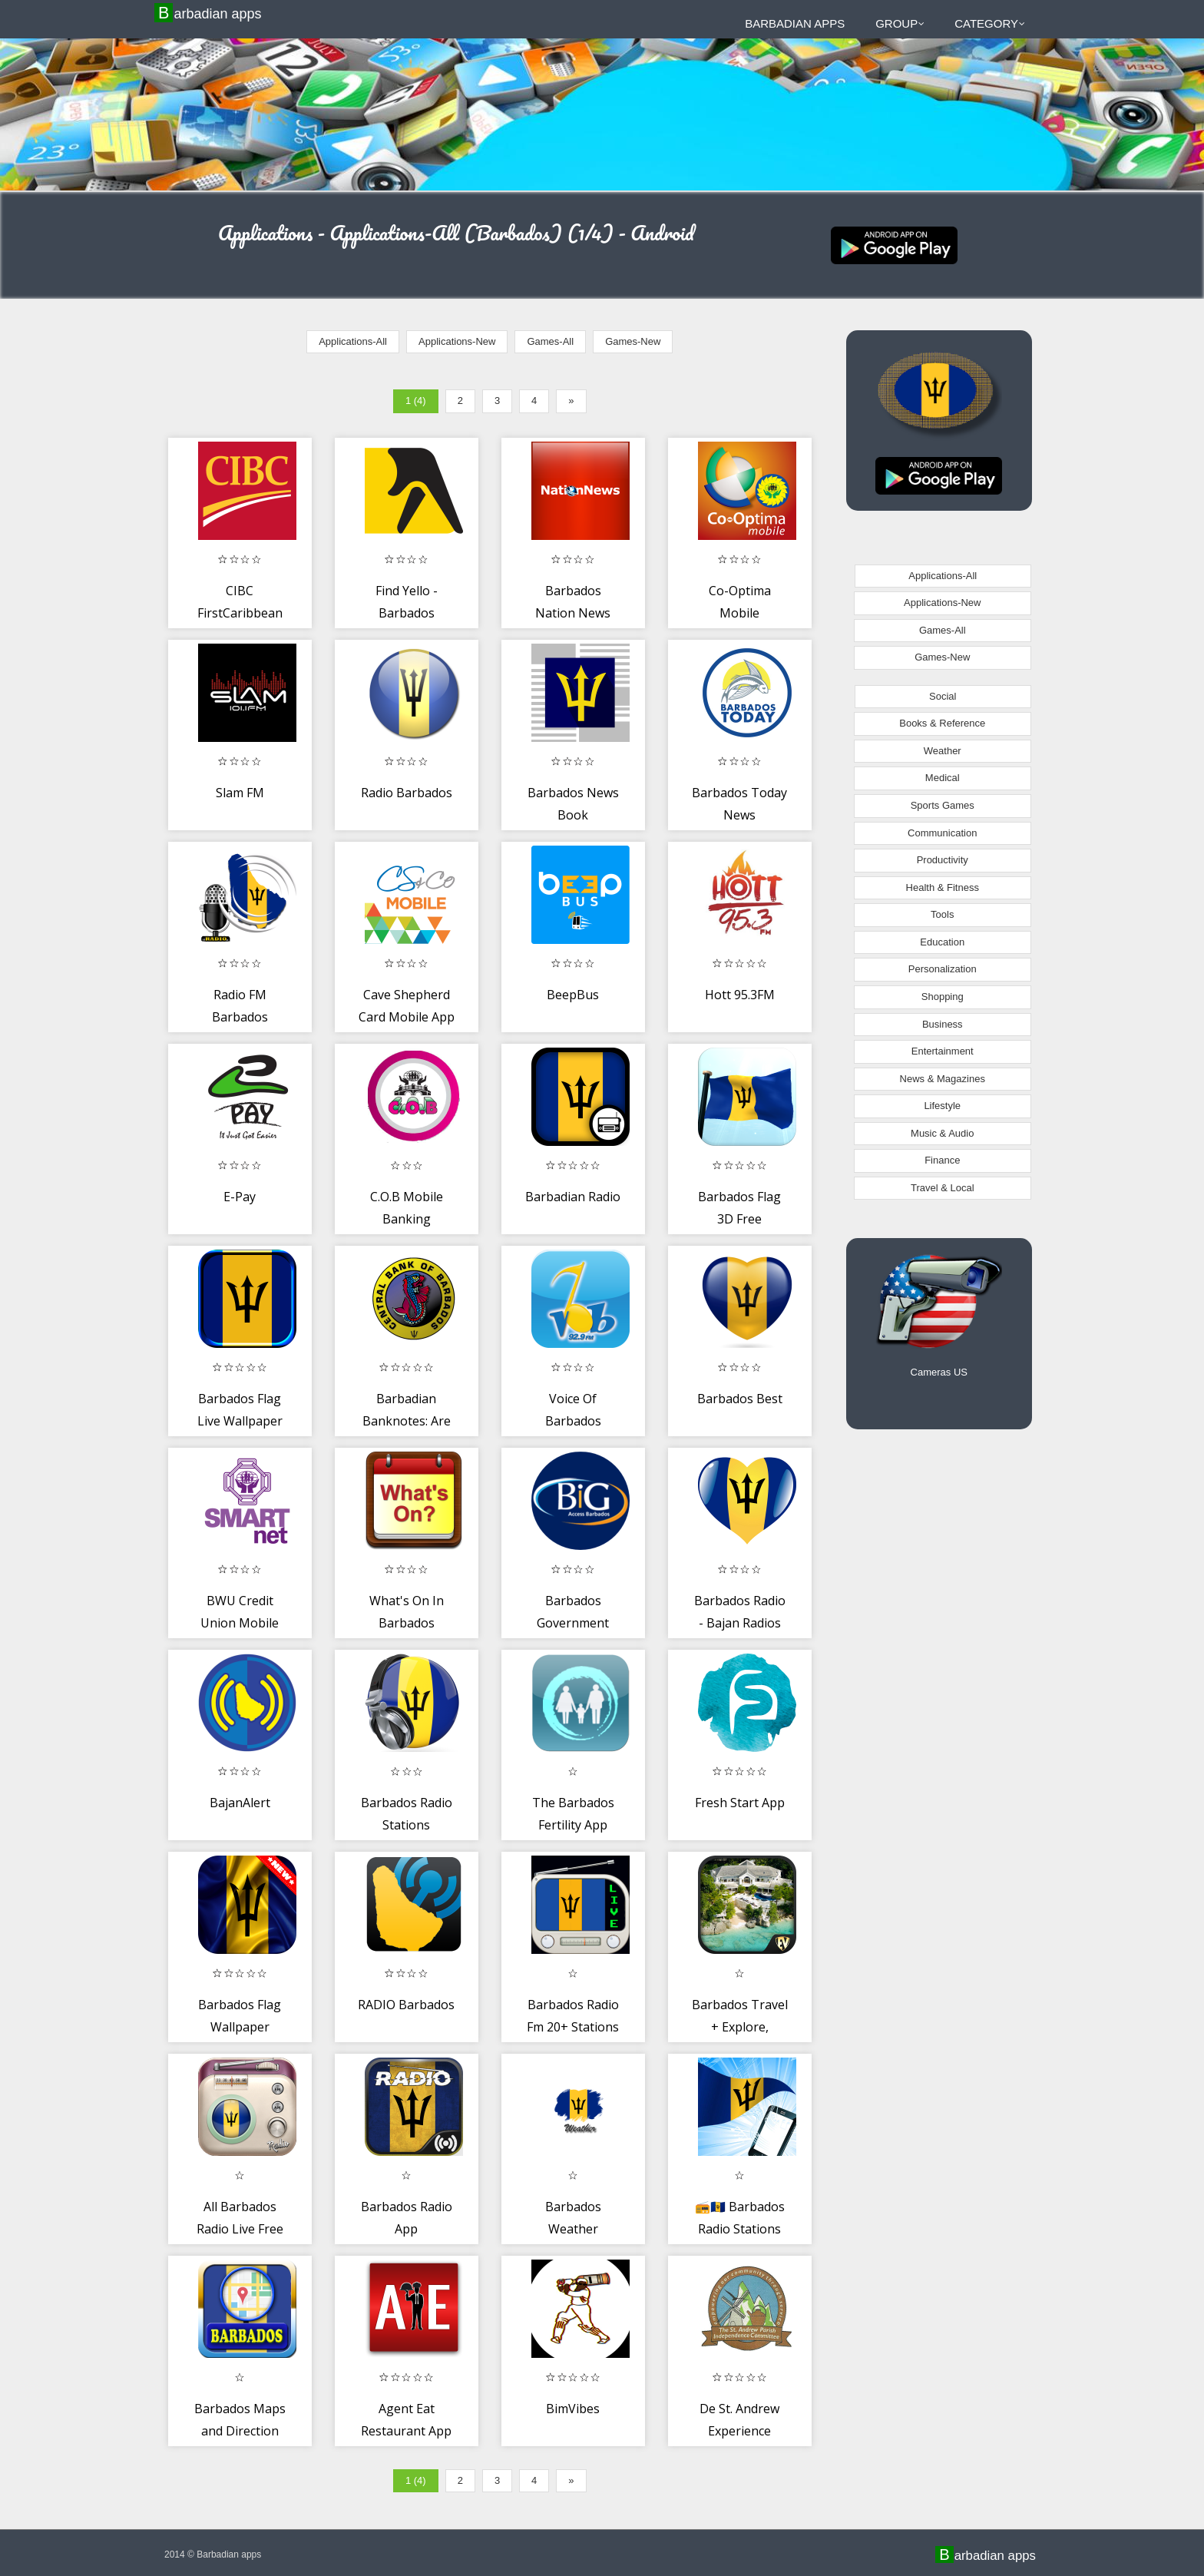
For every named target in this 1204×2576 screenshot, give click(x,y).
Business (942, 1024)
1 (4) (415, 400)
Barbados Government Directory (573, 1623)
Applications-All (353, 341)
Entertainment (942, 1051)
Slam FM (240, 792)
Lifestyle (942, 1105)
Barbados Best (739, 1398)
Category (989, 23)
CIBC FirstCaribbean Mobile (240, 613)
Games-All (550, 341)
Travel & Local (942, 1188)
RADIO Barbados (406, 2004)
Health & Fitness (942, 887)
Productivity (942, 860)
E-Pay (239, 1196)
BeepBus (573, 994)
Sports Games (942, 805)
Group (900, 23)
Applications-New (456, 341)
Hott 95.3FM (740, 994)
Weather (942, 751)
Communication (942, 833)
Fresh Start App (740, 1802)
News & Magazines (942, 1078)
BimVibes (573, 2408)
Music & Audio (942, 1133)
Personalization (942, 969)
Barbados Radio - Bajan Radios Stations (740, 1623)
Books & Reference (942, 723)
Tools (942, 914)
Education (942, 942)
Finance (942, 1160)
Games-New (632, 341)
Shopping (942, 996)
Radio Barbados (406, 792)
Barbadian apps (210, 13)
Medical (942, 777)
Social (942, 696)
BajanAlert (240, 1802)
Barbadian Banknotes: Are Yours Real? (406, 1421)
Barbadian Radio (572, 1196)
